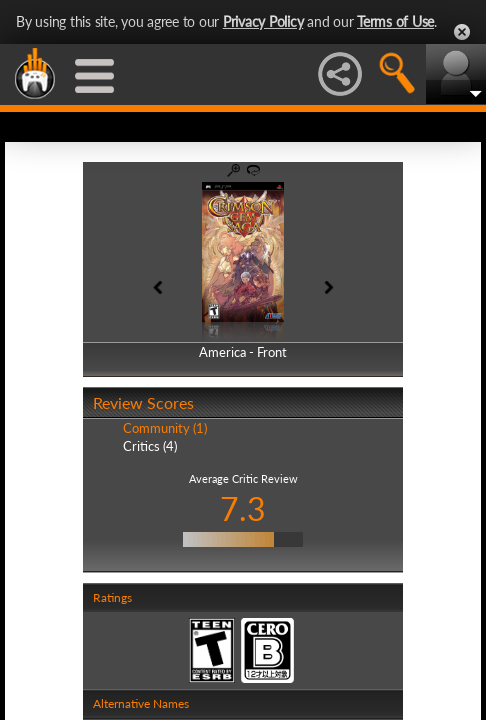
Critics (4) (150, 446)
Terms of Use (395, 21)
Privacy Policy (263, 21)
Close (462, 32)
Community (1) (165, 428)
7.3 (243, 508)
